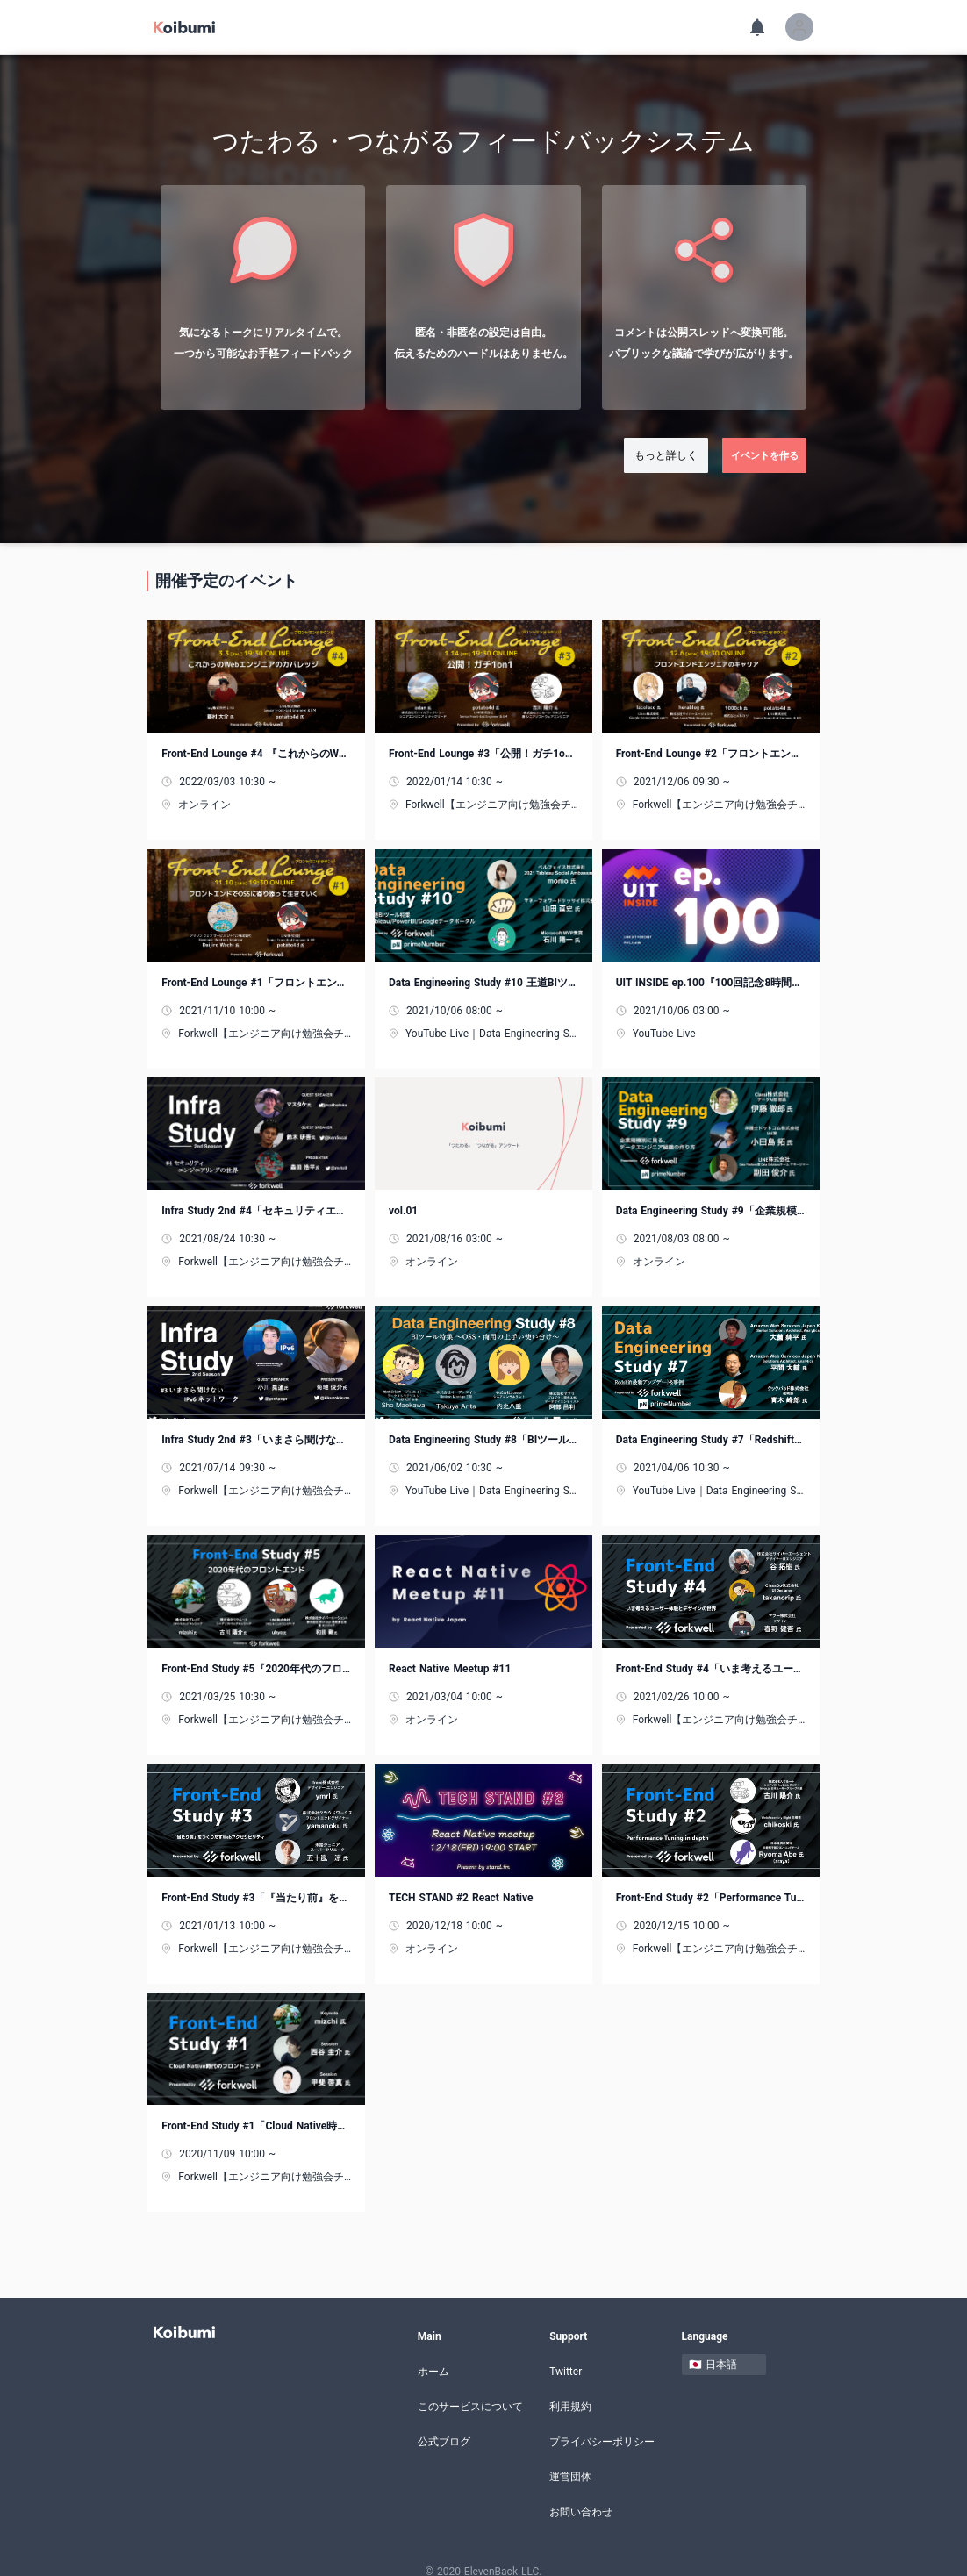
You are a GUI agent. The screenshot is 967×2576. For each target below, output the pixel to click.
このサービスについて (470, 2390)
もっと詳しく (666, 455)
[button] (799, 27)
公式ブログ (444, 2425)
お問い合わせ (580, 2495)
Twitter (565, 2355)
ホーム (433, 2355)
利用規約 (570, 2390)
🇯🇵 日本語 (713, 2348)
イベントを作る (765, 455)
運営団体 (570, 2460)
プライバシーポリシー (602, 2425)
